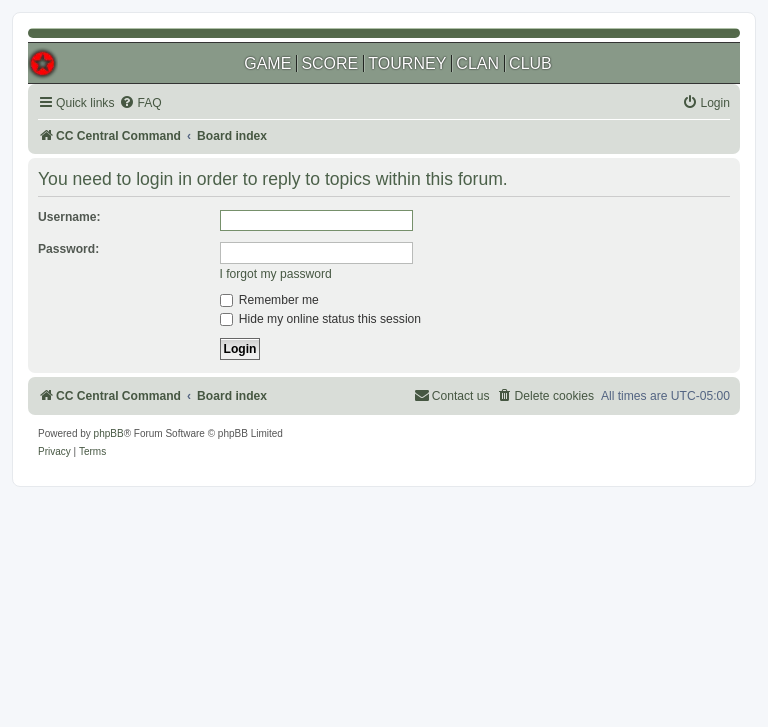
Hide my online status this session (321, 319)
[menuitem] (140, 103)
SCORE (329, 63)
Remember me (269, 300)
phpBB (109, 433)
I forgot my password (276, 274)
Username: (69, 217)
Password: (68, 249)
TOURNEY (407, 63)
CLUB (530, 63)
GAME (267, 63)
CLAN (477, 63)
